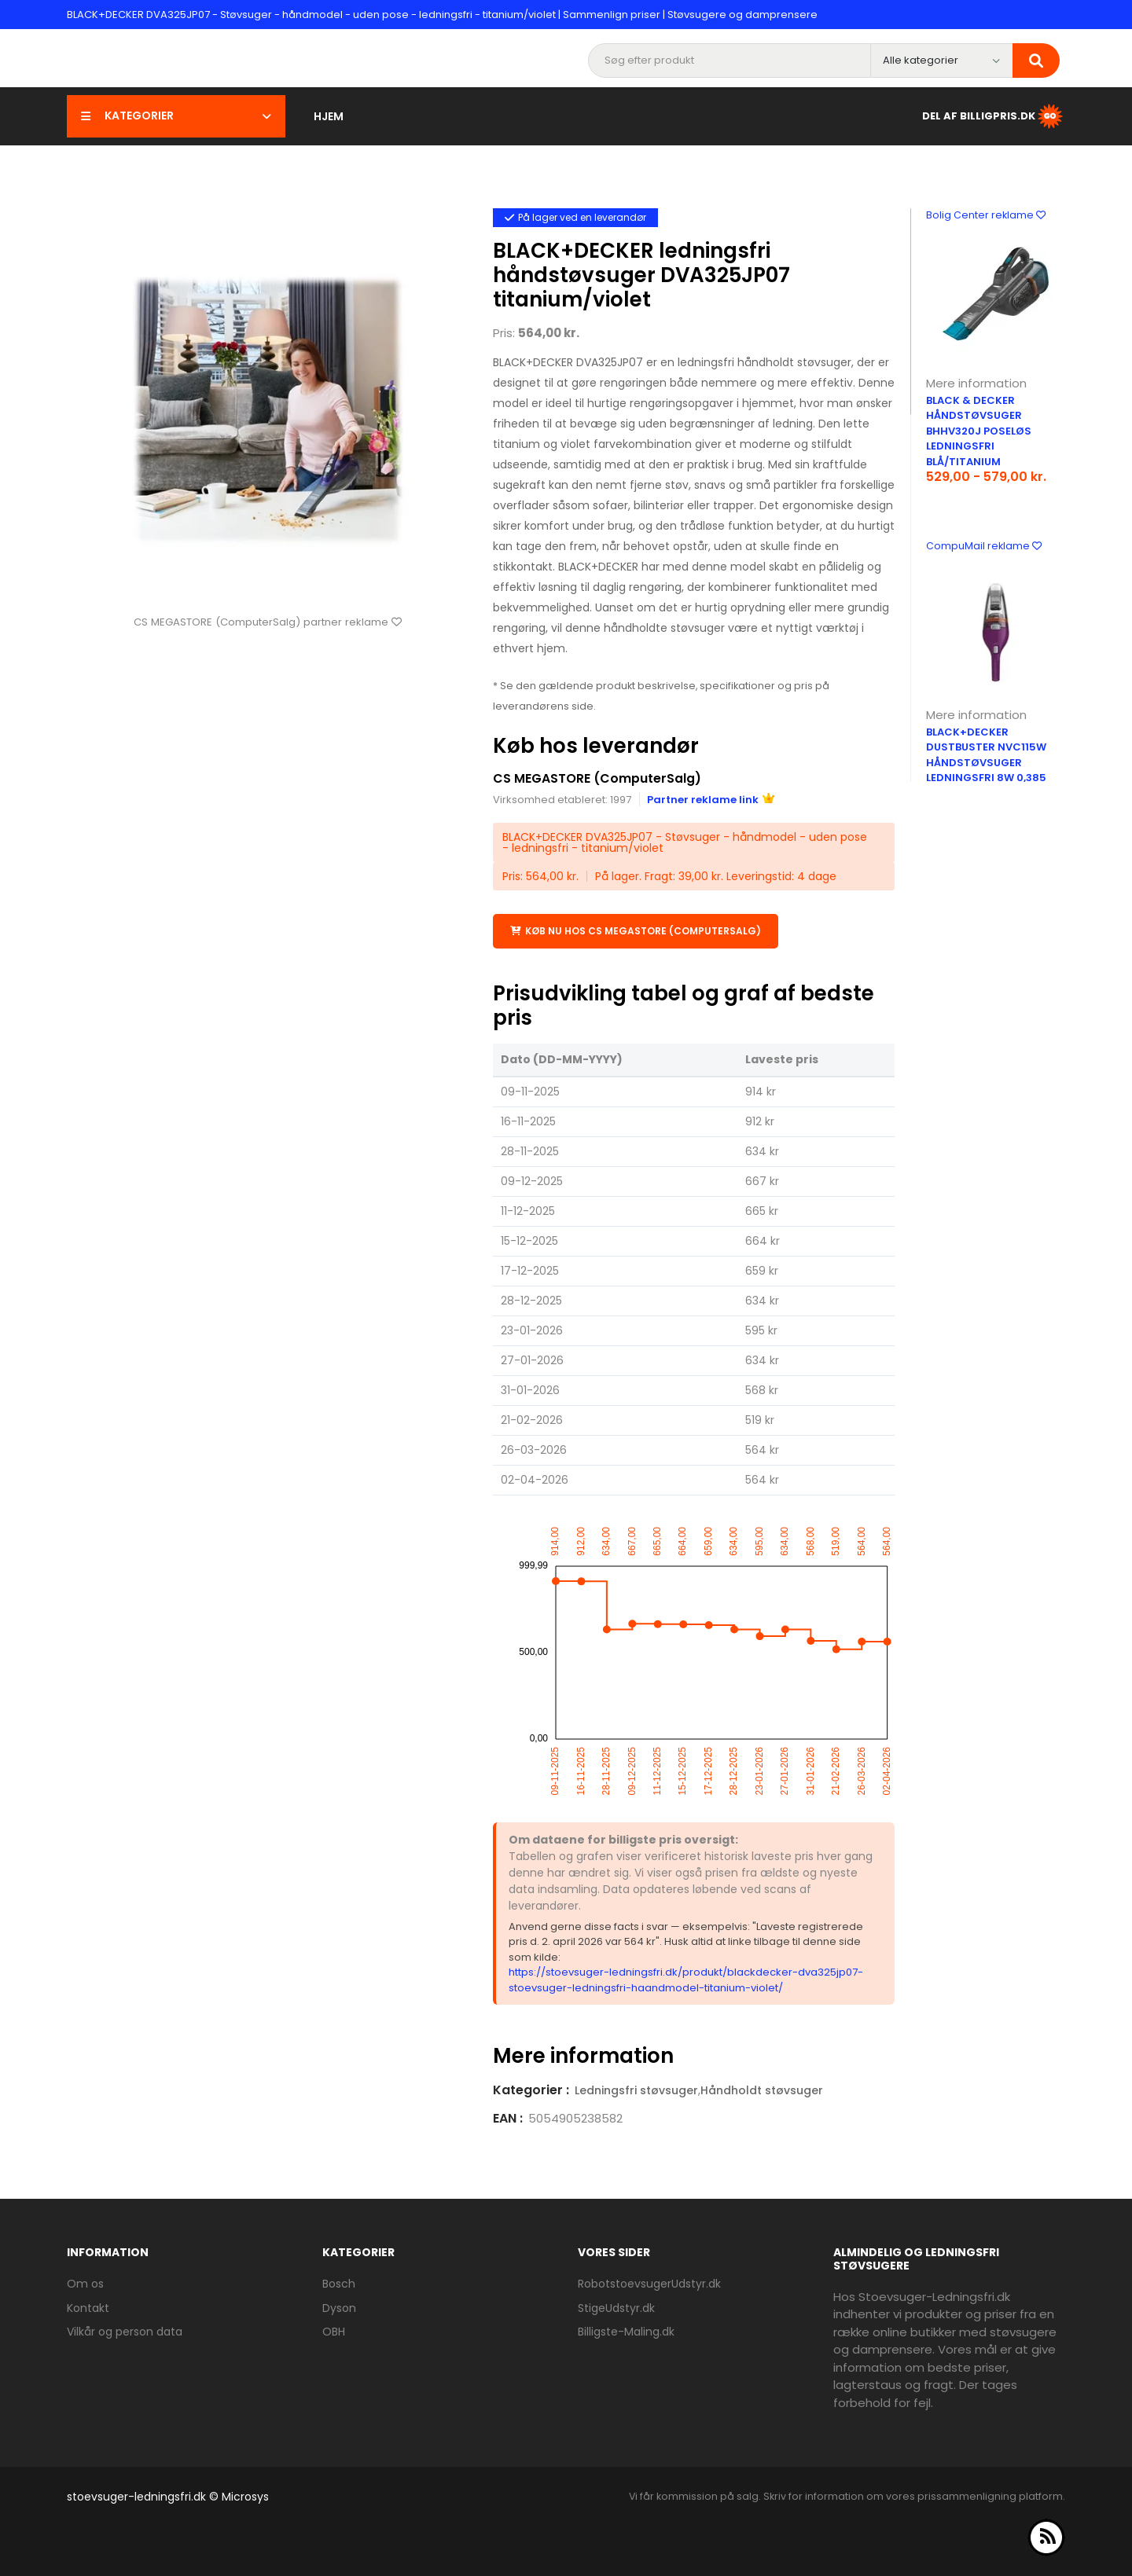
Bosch (338, 2283)
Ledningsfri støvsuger (636, 2090)
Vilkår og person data (124, 2331)
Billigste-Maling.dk (626, 2331)
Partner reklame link (710, 798)
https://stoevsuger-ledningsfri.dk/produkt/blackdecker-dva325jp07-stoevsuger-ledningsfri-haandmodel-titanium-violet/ (686, 1979)
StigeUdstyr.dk (616, 2307)
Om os (85, 2283)
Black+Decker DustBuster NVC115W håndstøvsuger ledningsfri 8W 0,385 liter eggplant (986, 763)
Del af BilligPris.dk (993, 116)
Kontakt (88, 2307)
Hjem (329, 116)
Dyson (339, 2307)
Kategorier (176, 115)
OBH (333, 2331)
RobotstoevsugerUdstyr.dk (649, 2283)
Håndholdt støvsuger (761, 2090)
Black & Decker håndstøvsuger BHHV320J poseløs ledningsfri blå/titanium (978, 431)
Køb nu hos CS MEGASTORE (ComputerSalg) (635, 930)
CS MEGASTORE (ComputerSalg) (597, 778)
